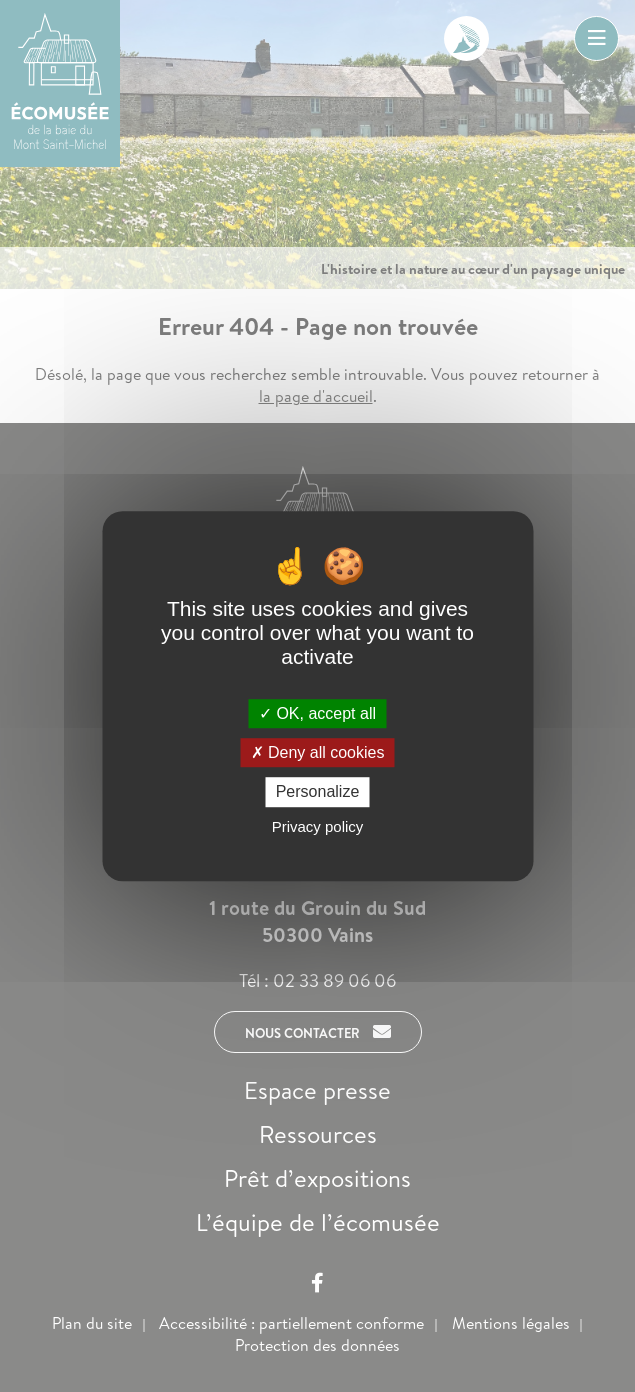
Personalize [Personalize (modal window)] (318, 792)
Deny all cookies (318, 752)
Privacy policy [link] (318, 826)
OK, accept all (317, 713)
